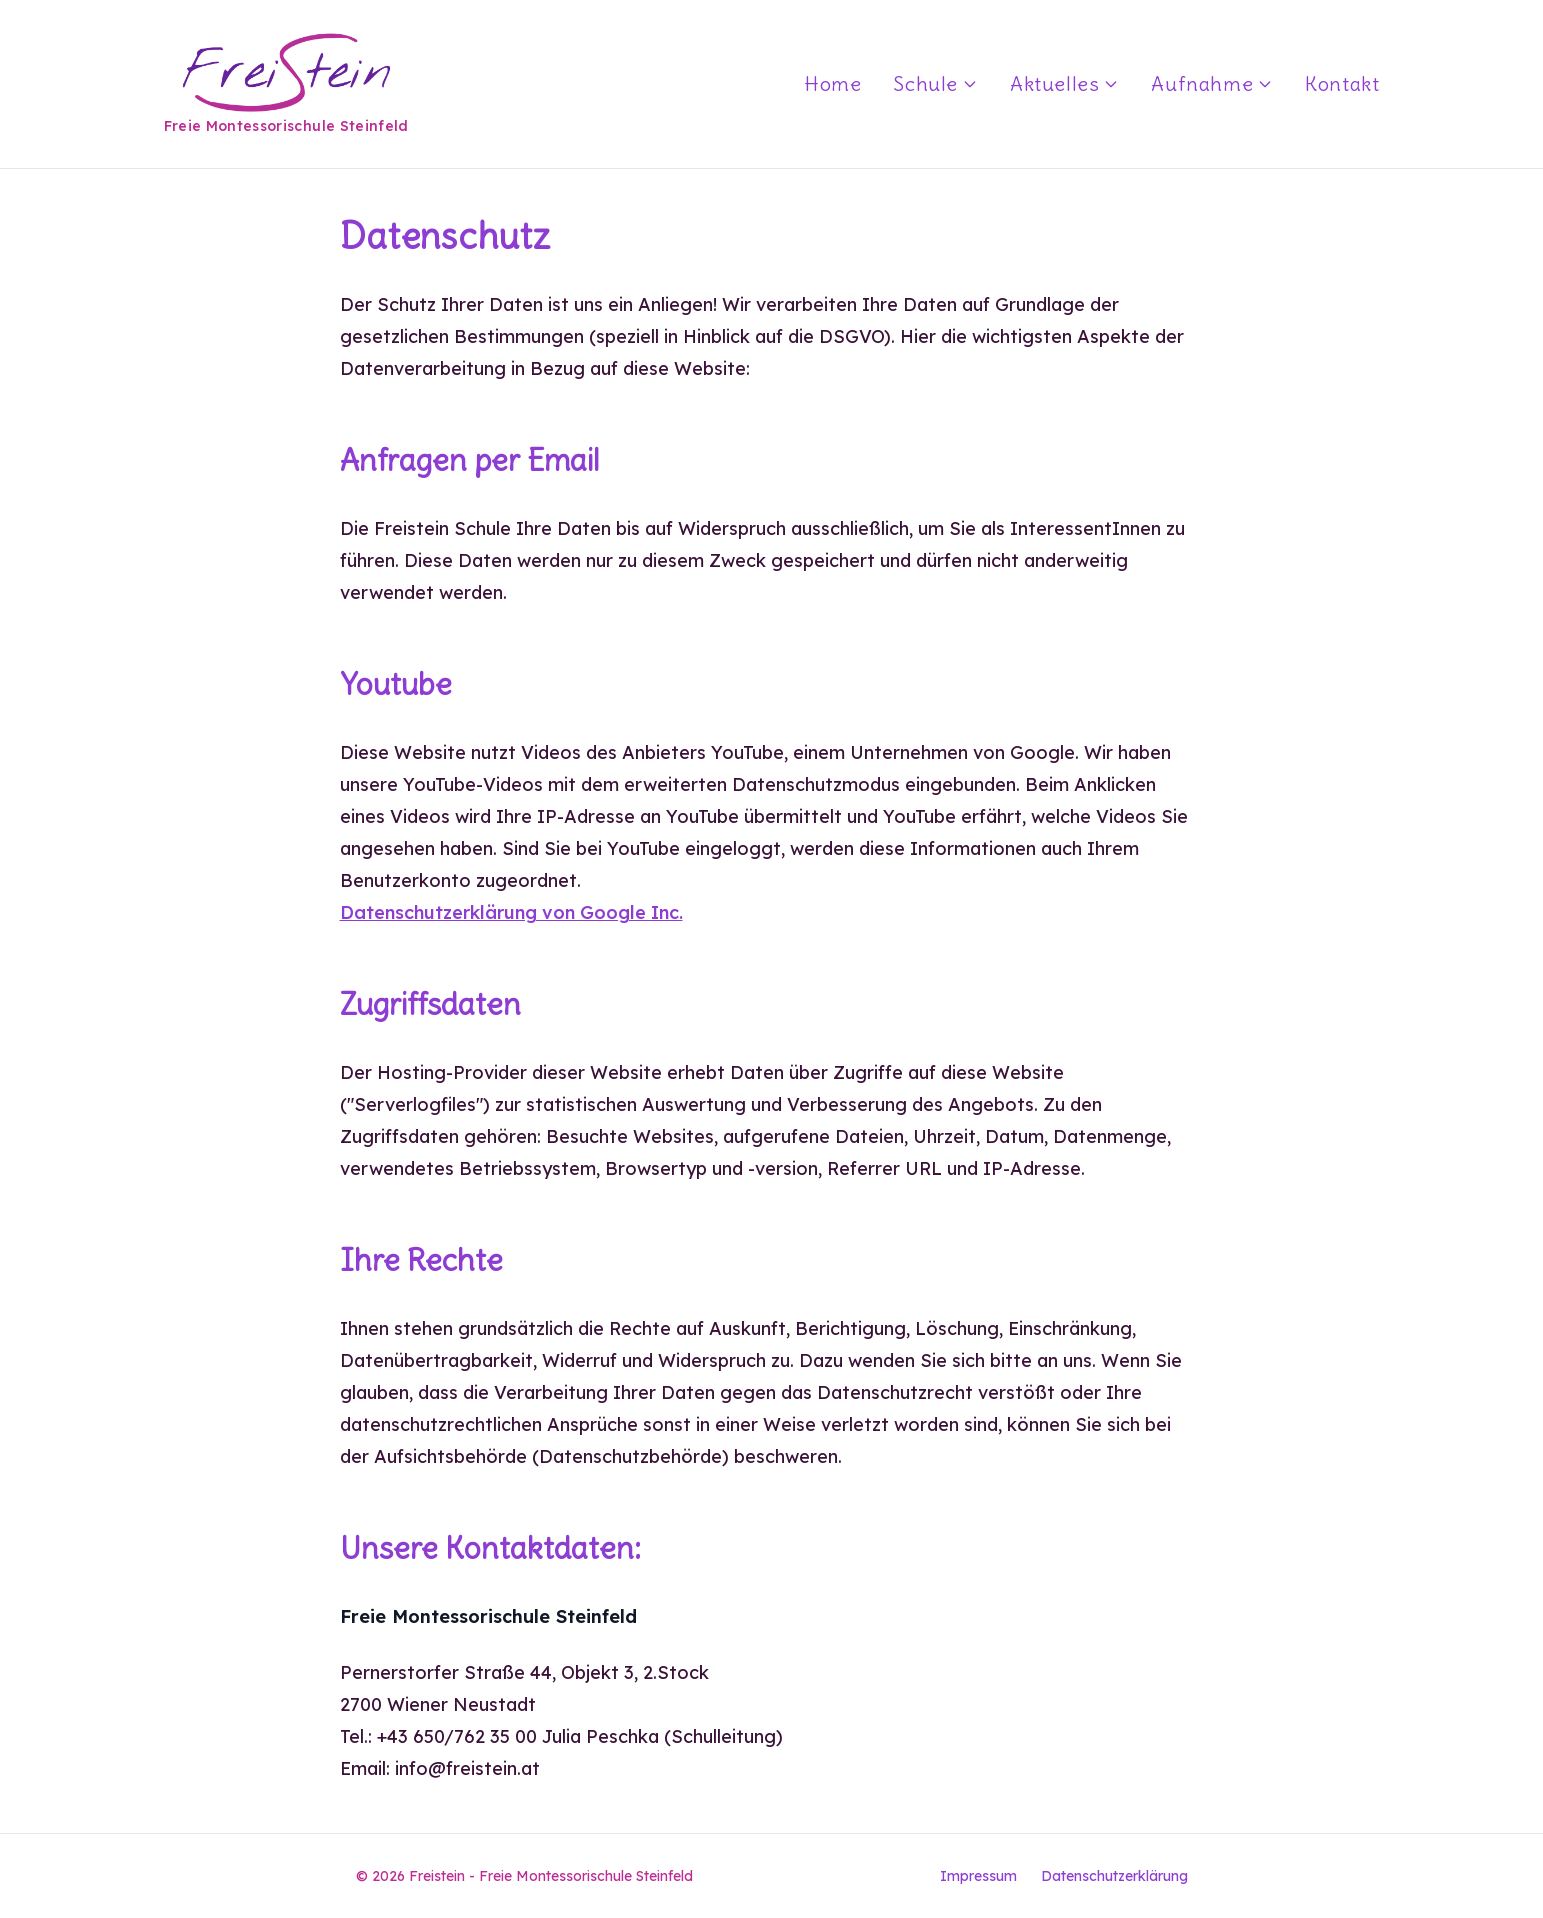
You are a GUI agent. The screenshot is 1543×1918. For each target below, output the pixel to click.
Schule (935, 83)
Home (832, 83)
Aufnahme (1212, 83)
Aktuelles (1064, 83)
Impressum (978, 1876)
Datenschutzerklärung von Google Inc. (511, 912)
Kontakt (1342, 83)
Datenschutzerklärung (1114, 1876)
